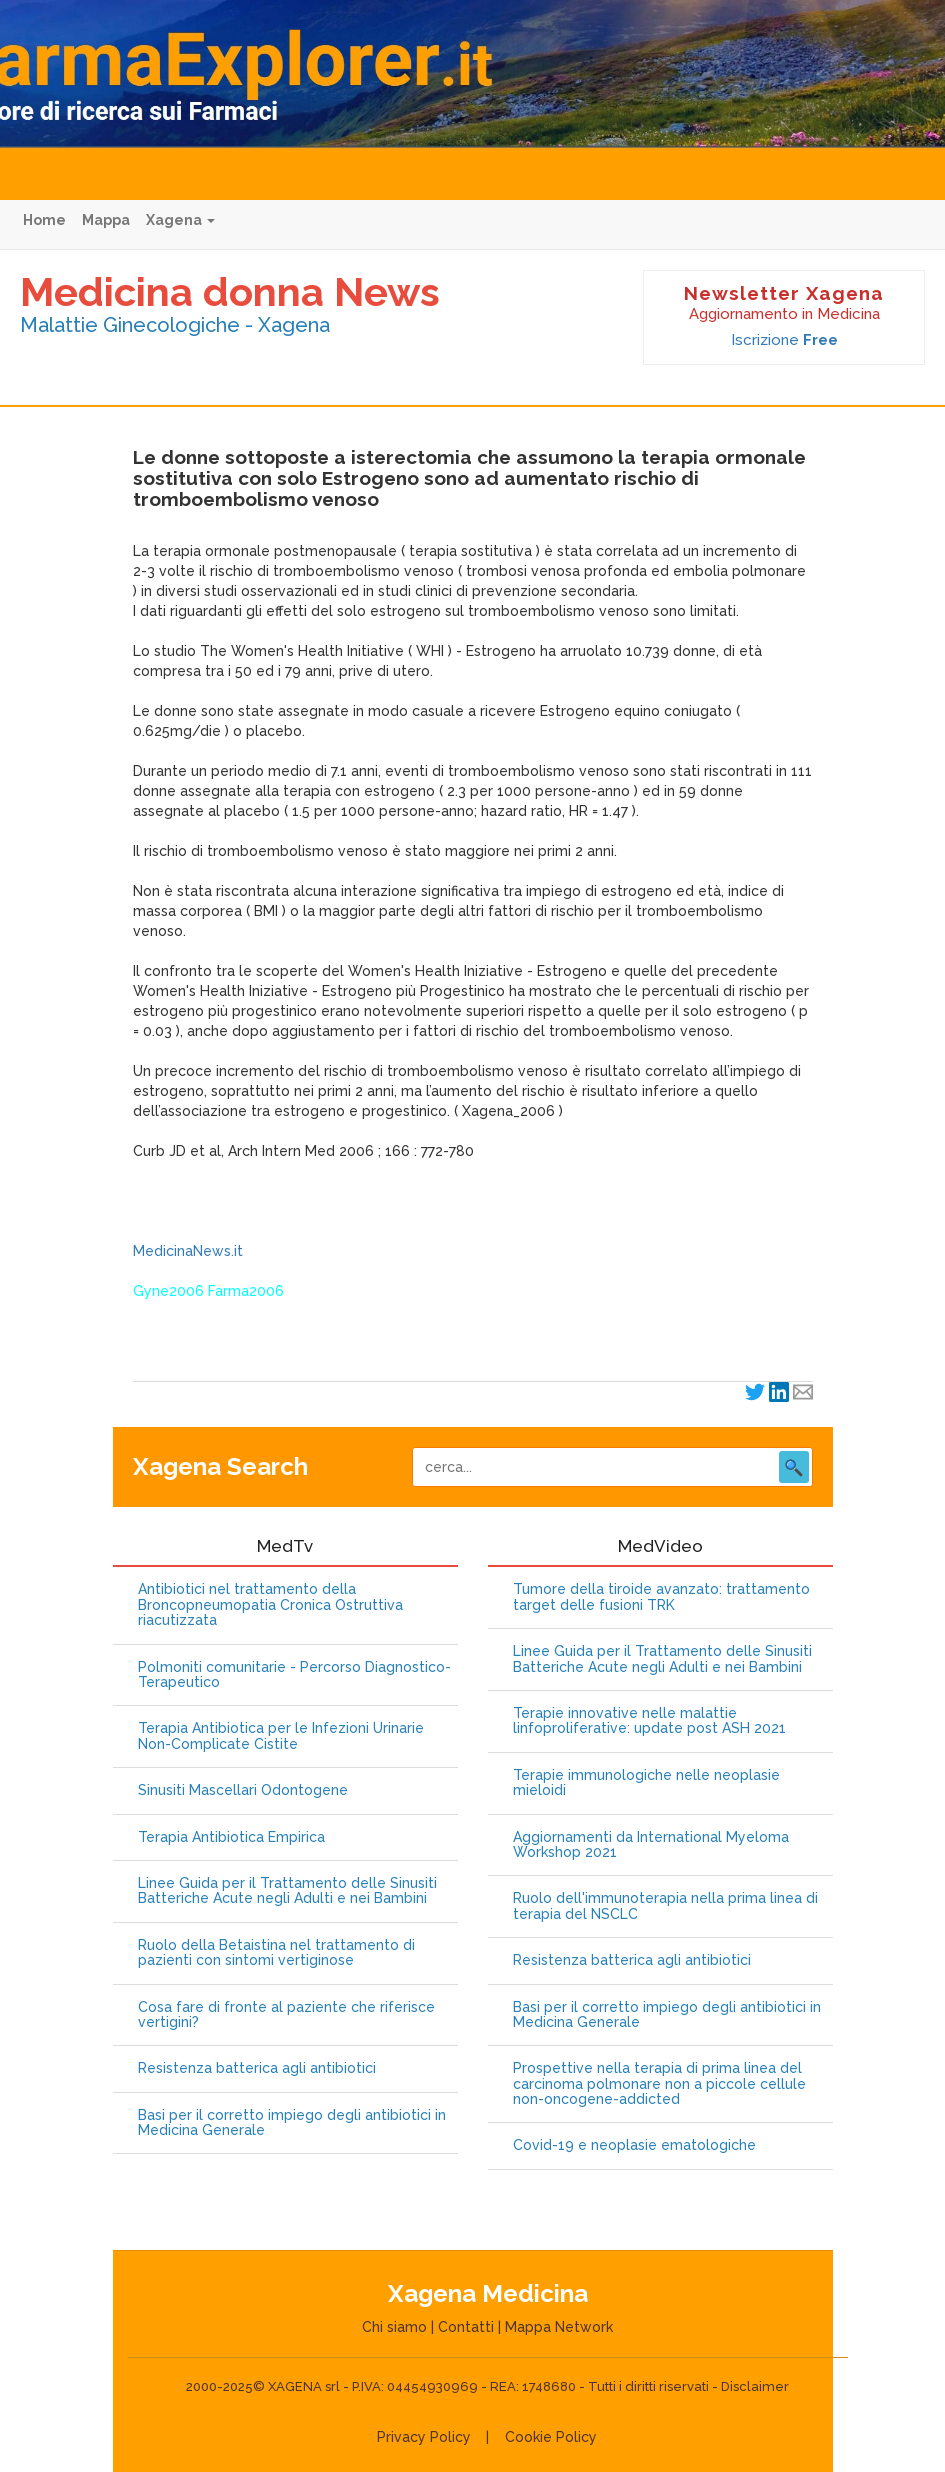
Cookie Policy (551, 2437)
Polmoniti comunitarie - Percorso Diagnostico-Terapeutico (294, 1675)
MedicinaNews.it (188, 1251)
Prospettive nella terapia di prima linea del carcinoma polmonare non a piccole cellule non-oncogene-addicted (659, 2084)
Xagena (180, 220)
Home (44, 220)
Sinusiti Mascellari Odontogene (243, 1790)
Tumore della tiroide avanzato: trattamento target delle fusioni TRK (661, 1597)
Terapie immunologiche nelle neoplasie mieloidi (646, 1783)
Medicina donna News (230, 291)
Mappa (106, 220)
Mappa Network (559, 2327)
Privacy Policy (424, 2437)
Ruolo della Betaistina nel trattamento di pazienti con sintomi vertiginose (276, 1953)
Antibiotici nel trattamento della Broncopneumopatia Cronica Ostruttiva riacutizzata (270, 1605)
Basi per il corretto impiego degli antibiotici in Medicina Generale (292, 2123)
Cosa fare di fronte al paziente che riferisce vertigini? (286, 2015)
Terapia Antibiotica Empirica (231, 1837)
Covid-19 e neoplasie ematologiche (634, 2145)
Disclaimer (755, 2386)
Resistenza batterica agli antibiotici (257, 2068)
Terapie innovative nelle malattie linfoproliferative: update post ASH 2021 (649, 1721)
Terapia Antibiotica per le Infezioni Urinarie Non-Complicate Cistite (281, 1736)
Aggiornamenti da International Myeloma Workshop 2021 (651, 1845)
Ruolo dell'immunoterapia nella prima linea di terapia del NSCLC (665, 1906)
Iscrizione (784, 340)
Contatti (466, 2327)
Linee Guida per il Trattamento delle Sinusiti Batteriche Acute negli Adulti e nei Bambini (287, 1891)
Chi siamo (394, 2327)
